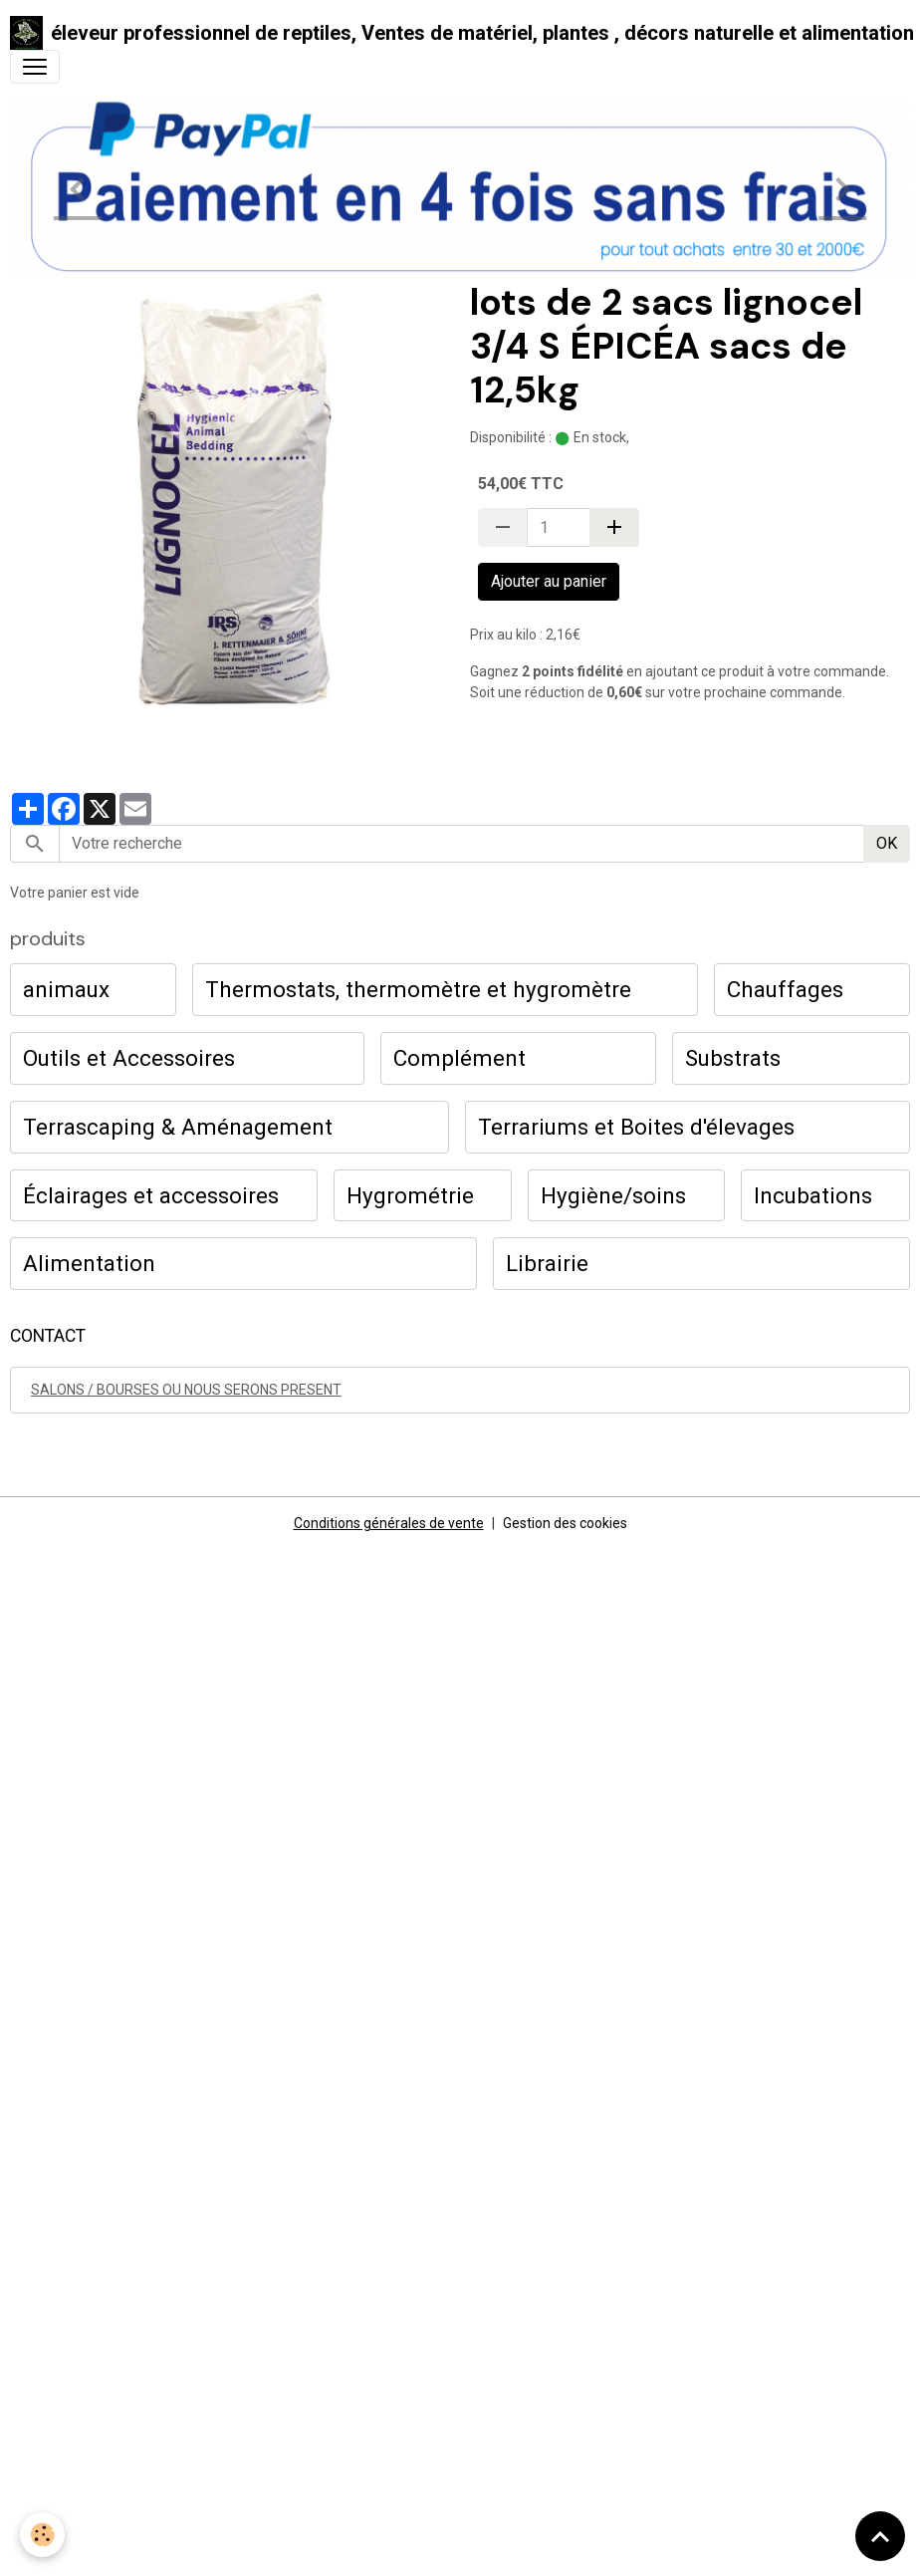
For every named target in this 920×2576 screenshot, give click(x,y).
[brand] (452, 33)
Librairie (547, 1263)
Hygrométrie (410, 1195)
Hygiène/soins (613, 1195)
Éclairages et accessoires (151, 1195)
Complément (459, 1058)
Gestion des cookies (565, 1523)
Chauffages (785, 989)
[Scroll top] (880, 2536)
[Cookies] (42, 2534)
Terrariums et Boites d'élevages (636, 1127)
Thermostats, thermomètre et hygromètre (418, 989)
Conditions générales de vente (389, 1523)
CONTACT (48, 1336)
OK (886, 843)
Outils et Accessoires (129, 1058)
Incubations (813, 1195)
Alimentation (89, 1263)
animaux (66, 989)
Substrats (733, 1058)
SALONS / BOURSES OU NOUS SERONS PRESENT (186, 1390)
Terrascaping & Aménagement (178, 1127)
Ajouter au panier (548, 581)
